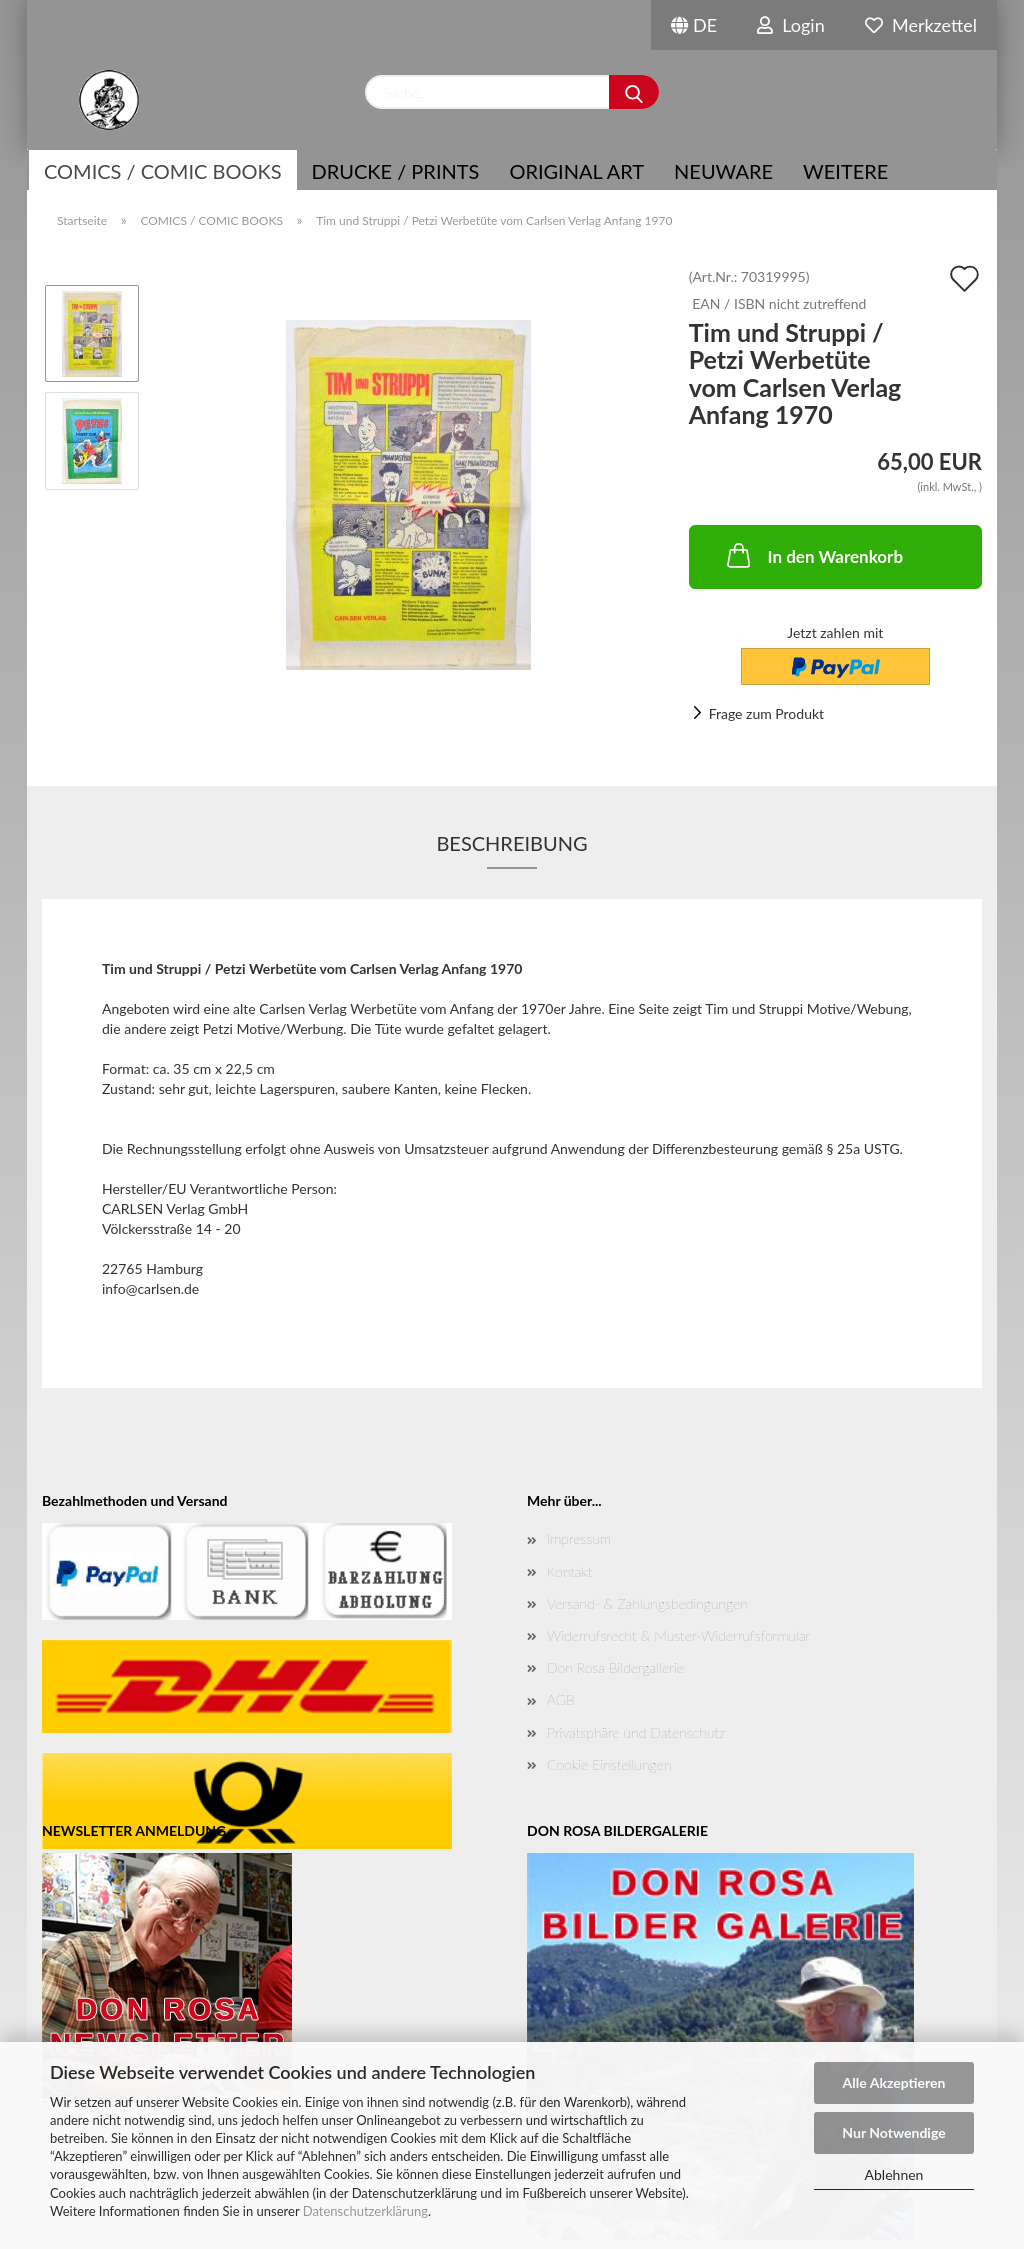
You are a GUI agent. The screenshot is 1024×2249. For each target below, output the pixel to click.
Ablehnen (894, 2174)
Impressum (579, 1538)
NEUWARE (723, 171)
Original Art (576, 171)
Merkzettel (921, 25)
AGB (561, 1699)
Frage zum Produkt (766, 713)
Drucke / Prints (396, 171)
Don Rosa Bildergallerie (615, 1667)
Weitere (845, 171)
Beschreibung (511, 843)
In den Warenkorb (813, 555)
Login (791, 25)
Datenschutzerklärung (365, 2211)
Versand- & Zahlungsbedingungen (647, 1603)
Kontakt (569, 1571)
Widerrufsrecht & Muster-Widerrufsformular (678, 1635)
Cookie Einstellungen (609, 1764)
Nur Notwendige (893, 2132)
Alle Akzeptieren (894, 2082)
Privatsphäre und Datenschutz (636, 1732)
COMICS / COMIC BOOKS (163, 171)
